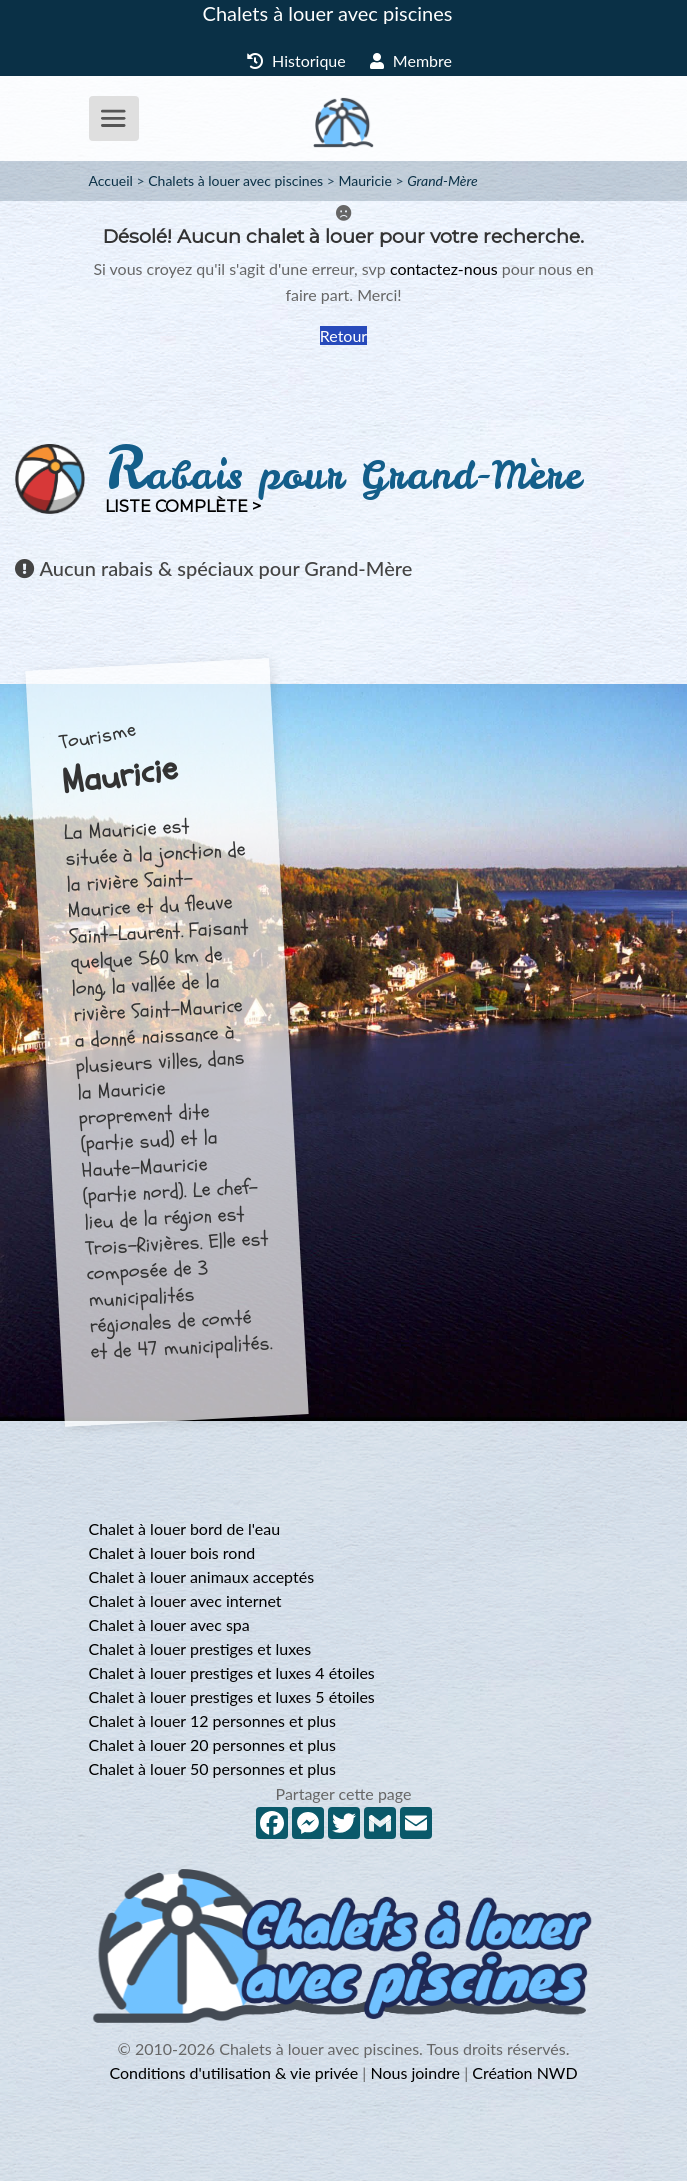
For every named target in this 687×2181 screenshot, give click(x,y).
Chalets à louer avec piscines (328, 13)
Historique (296, 60)
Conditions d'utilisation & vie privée (233, 2072)
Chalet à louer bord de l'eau (185, 1528)
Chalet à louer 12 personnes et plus (212, 1720)
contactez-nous (444, 268)
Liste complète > (183, 506)
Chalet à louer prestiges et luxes (200, 1648)
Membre (411, 60)
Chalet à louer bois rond (172, 1552)
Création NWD (524, 2072)
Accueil (111, 180)
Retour (343, 335)
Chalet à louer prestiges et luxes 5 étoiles (232, 1696)
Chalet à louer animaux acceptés (202, 1576)
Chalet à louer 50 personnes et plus (212, 1768)
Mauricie (364, 180)
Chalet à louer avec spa (169, 1624)
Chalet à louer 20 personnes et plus (212, 1744)
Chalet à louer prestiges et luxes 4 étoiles (232, 1672)
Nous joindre (415, 2072)
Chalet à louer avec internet (185, 1600)
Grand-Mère (442, 180)
